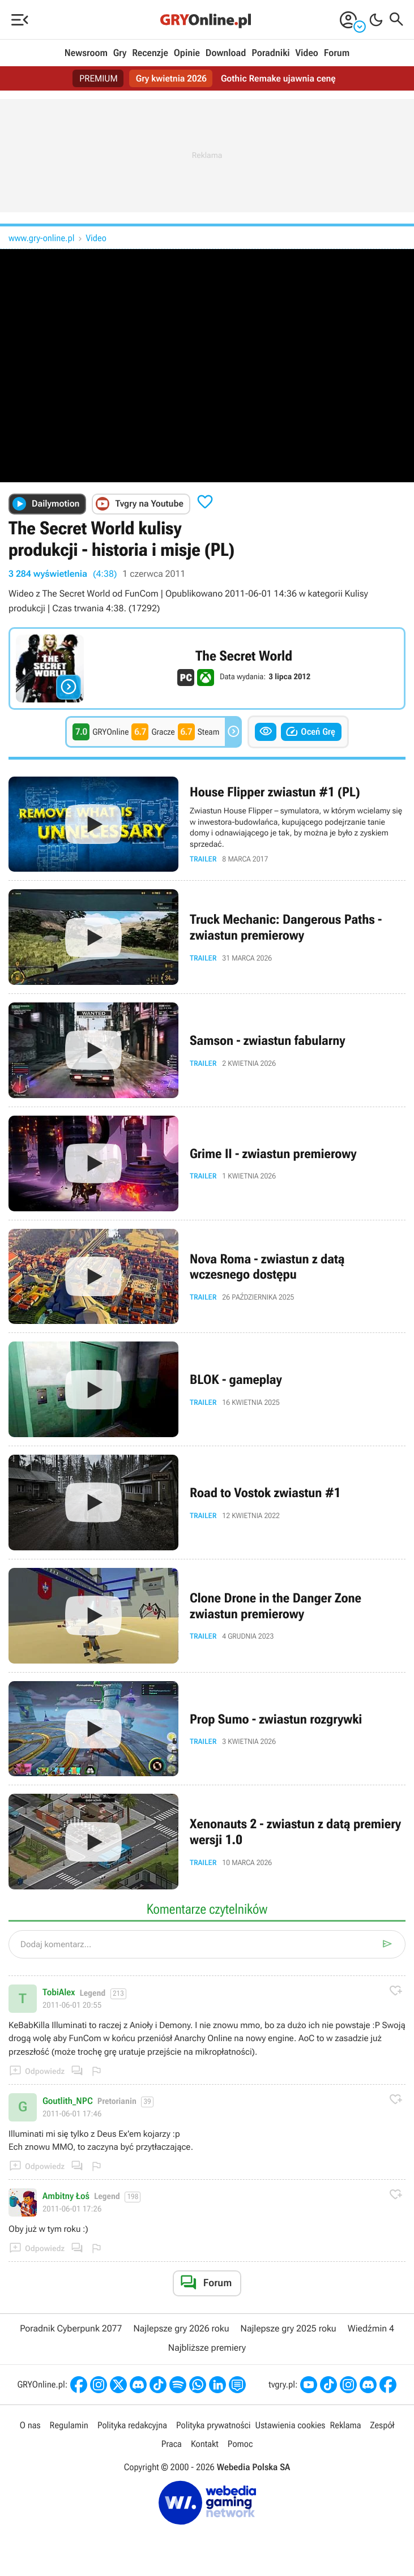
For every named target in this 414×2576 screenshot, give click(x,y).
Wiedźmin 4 (371, 2328)
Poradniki (270, 53)
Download (226, 53)
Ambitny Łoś (65, 2196)
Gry (120, 53)
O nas (30, 2425)
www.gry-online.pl (41, 238)
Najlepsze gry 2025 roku (288, 2328)
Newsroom (86, 53)
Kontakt (205, 2443)
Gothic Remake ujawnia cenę (278, 78)
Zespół (382, 2425)
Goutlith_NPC (67, 2101)
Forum (336, 53)
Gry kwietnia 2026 (171, 78)
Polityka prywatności (213, 2425)
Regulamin (69, 2425)
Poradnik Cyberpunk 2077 (71, 2328)
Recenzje (150, 53)
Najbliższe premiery (207, 2347)
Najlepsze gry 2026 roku (181, 2328)
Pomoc (240, 2443)
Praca (171, 2443)
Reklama (345, 2425)
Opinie (187, 53)
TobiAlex (58, 1992)
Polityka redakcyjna (132, 2425)
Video (306, 53)
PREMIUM (98, 78)
